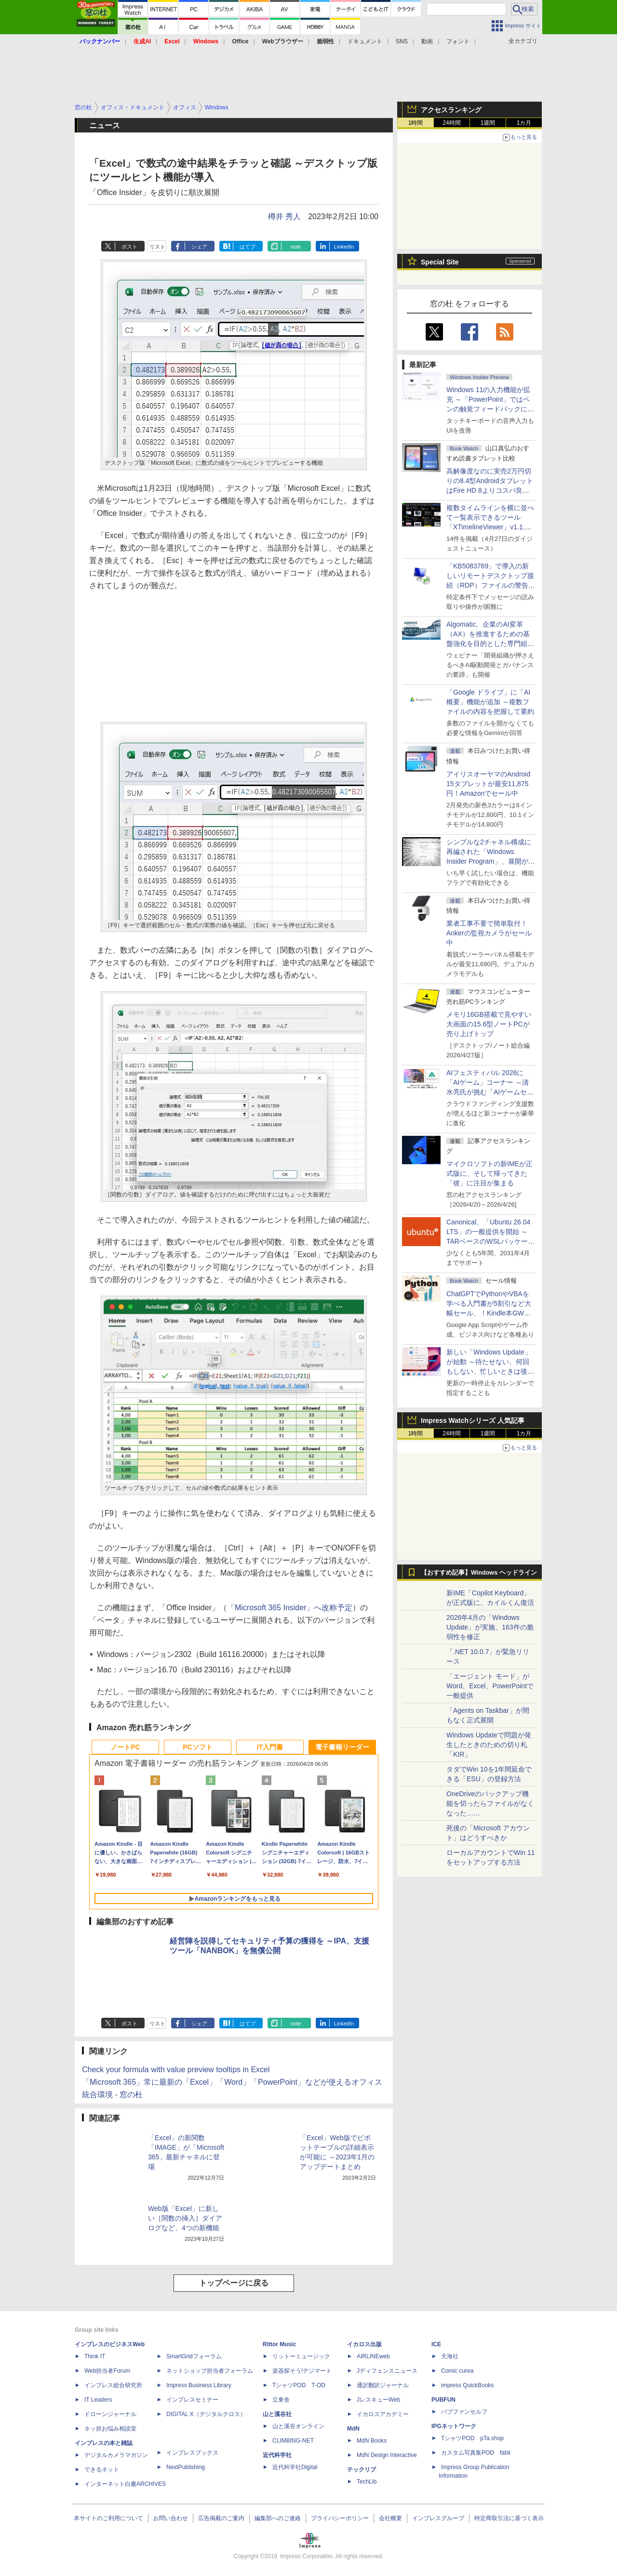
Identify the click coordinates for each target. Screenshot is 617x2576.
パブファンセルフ (464, 2411)
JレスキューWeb (378, 2399)
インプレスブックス (192, 2452)
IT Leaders (98, 2399)
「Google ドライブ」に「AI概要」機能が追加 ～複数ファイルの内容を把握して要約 (490, 701)
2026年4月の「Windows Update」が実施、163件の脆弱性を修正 (490, 1627)
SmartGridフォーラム (194, 2356)
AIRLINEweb (373, 2356)
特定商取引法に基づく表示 (509, 2518)
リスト (157, 247)
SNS (402, 41)
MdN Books (372, 2440)
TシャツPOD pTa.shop (472, 2438)
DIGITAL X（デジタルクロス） (206, 2414)
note (296, 247)
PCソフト (197, 1747)
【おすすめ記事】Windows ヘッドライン (479, 1572)
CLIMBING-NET (293, 2440)
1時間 (415, 122)
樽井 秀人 (284, 216)
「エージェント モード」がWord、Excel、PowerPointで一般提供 (490, 1685)
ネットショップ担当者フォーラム (209, 2370)
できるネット (101, 2469)
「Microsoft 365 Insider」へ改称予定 (290, 1607)
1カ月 (524, 122)
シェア (199, 247)
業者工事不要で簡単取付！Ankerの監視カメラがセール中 (489, 933)
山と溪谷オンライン (298, 2426)
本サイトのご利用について (108, 2518)
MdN (353, 2428)
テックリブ (361, 2469)
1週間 (488, 122)
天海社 (449, 2356)
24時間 (451, 122)
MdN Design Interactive (387, 2455)
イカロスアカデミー (383, 2414)
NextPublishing (185, 2467)
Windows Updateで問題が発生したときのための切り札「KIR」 (488, 1744)
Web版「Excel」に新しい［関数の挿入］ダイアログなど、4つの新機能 (185, 2218)
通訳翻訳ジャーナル (383, 2385)
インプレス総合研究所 (113, 2385)
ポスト (129, 247)
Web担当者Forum (107, 2370)
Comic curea (457, 2370)
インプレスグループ (438, 2518)
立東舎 (281, 2399)
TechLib (366, 2481)
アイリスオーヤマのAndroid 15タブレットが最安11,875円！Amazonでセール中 (488, 783)
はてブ (247, 247)
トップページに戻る (233, 2283)
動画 (427, 41)
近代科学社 (277, 2455)
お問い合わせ (170, 2518)
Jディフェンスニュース (387, 2370)
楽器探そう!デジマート (302, 2370)
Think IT (94, 2356)
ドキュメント (365, 41)
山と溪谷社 (277, 2414)
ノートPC (125, 1747)
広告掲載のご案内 (221, 2518)
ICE (436, 2344)
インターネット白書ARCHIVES (125, 2484)
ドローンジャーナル (110, 2414)
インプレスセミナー (192, 2399)
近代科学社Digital (294, 2467)
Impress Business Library (198, 2385)
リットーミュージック (301, 2356)
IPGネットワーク (453, 2426)
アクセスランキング (451, 110)
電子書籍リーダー (342, 1747)
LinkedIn (344, 247)
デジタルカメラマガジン (116, 2455)
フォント (457, 41)
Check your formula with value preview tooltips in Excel (176, 2069)
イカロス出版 (364, 2344)
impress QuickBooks (467, 2385)
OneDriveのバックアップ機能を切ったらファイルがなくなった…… (490, 1803)
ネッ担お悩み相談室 (110, 2428)
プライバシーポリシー (340, 2518)
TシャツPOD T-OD (298, 2385)
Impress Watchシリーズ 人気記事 (472, 1420)
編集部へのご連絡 (278, 2518)
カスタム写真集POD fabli (475, 2452)
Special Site (440, 262)
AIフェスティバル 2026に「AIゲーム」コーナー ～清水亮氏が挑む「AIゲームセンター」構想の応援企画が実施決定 (490, 1092)
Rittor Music (279, 2344)
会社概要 (390, 2518)
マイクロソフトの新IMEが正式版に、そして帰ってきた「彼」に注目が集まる (489, 1173)
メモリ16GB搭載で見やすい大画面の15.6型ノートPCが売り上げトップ (488, 1024)
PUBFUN (443, 2399)
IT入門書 (270, 1747)
